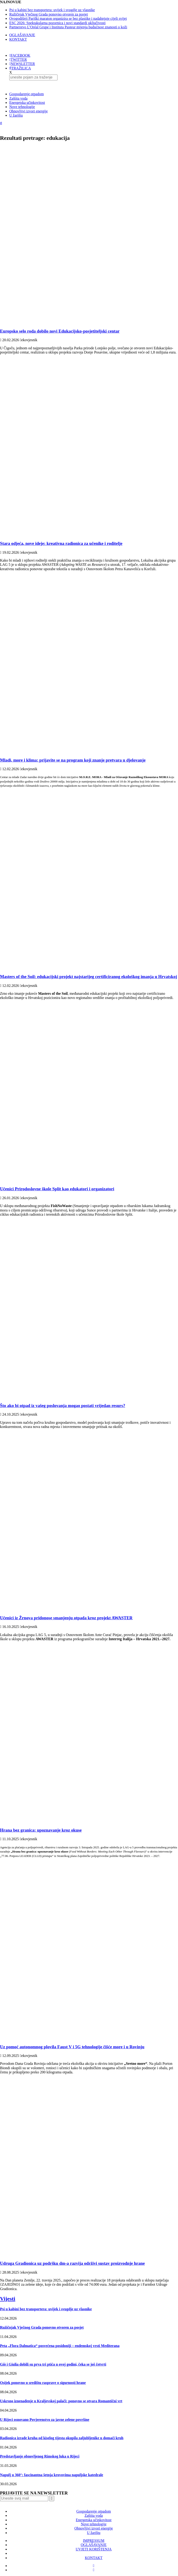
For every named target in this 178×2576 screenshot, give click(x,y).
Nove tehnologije (22, 107)
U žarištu (16, 115)
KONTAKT (18, 39)
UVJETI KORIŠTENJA (93, 2549)
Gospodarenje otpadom (26, 94)
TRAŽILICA (20, 68)
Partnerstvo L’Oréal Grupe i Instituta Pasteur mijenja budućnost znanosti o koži (68, 27)
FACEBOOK (19, 55)
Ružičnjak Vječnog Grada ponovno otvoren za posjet (48, 14)
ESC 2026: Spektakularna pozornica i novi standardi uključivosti (57, 23)
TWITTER (18, 60)
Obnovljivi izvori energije (28, 111)
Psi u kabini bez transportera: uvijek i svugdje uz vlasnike (52, 10)
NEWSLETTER (22, 64)
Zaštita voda (18, 98)
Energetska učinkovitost (27, 103)
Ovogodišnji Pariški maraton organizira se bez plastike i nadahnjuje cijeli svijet (68, 18)
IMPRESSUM (93, 2541)
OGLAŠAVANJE (22, 35)
